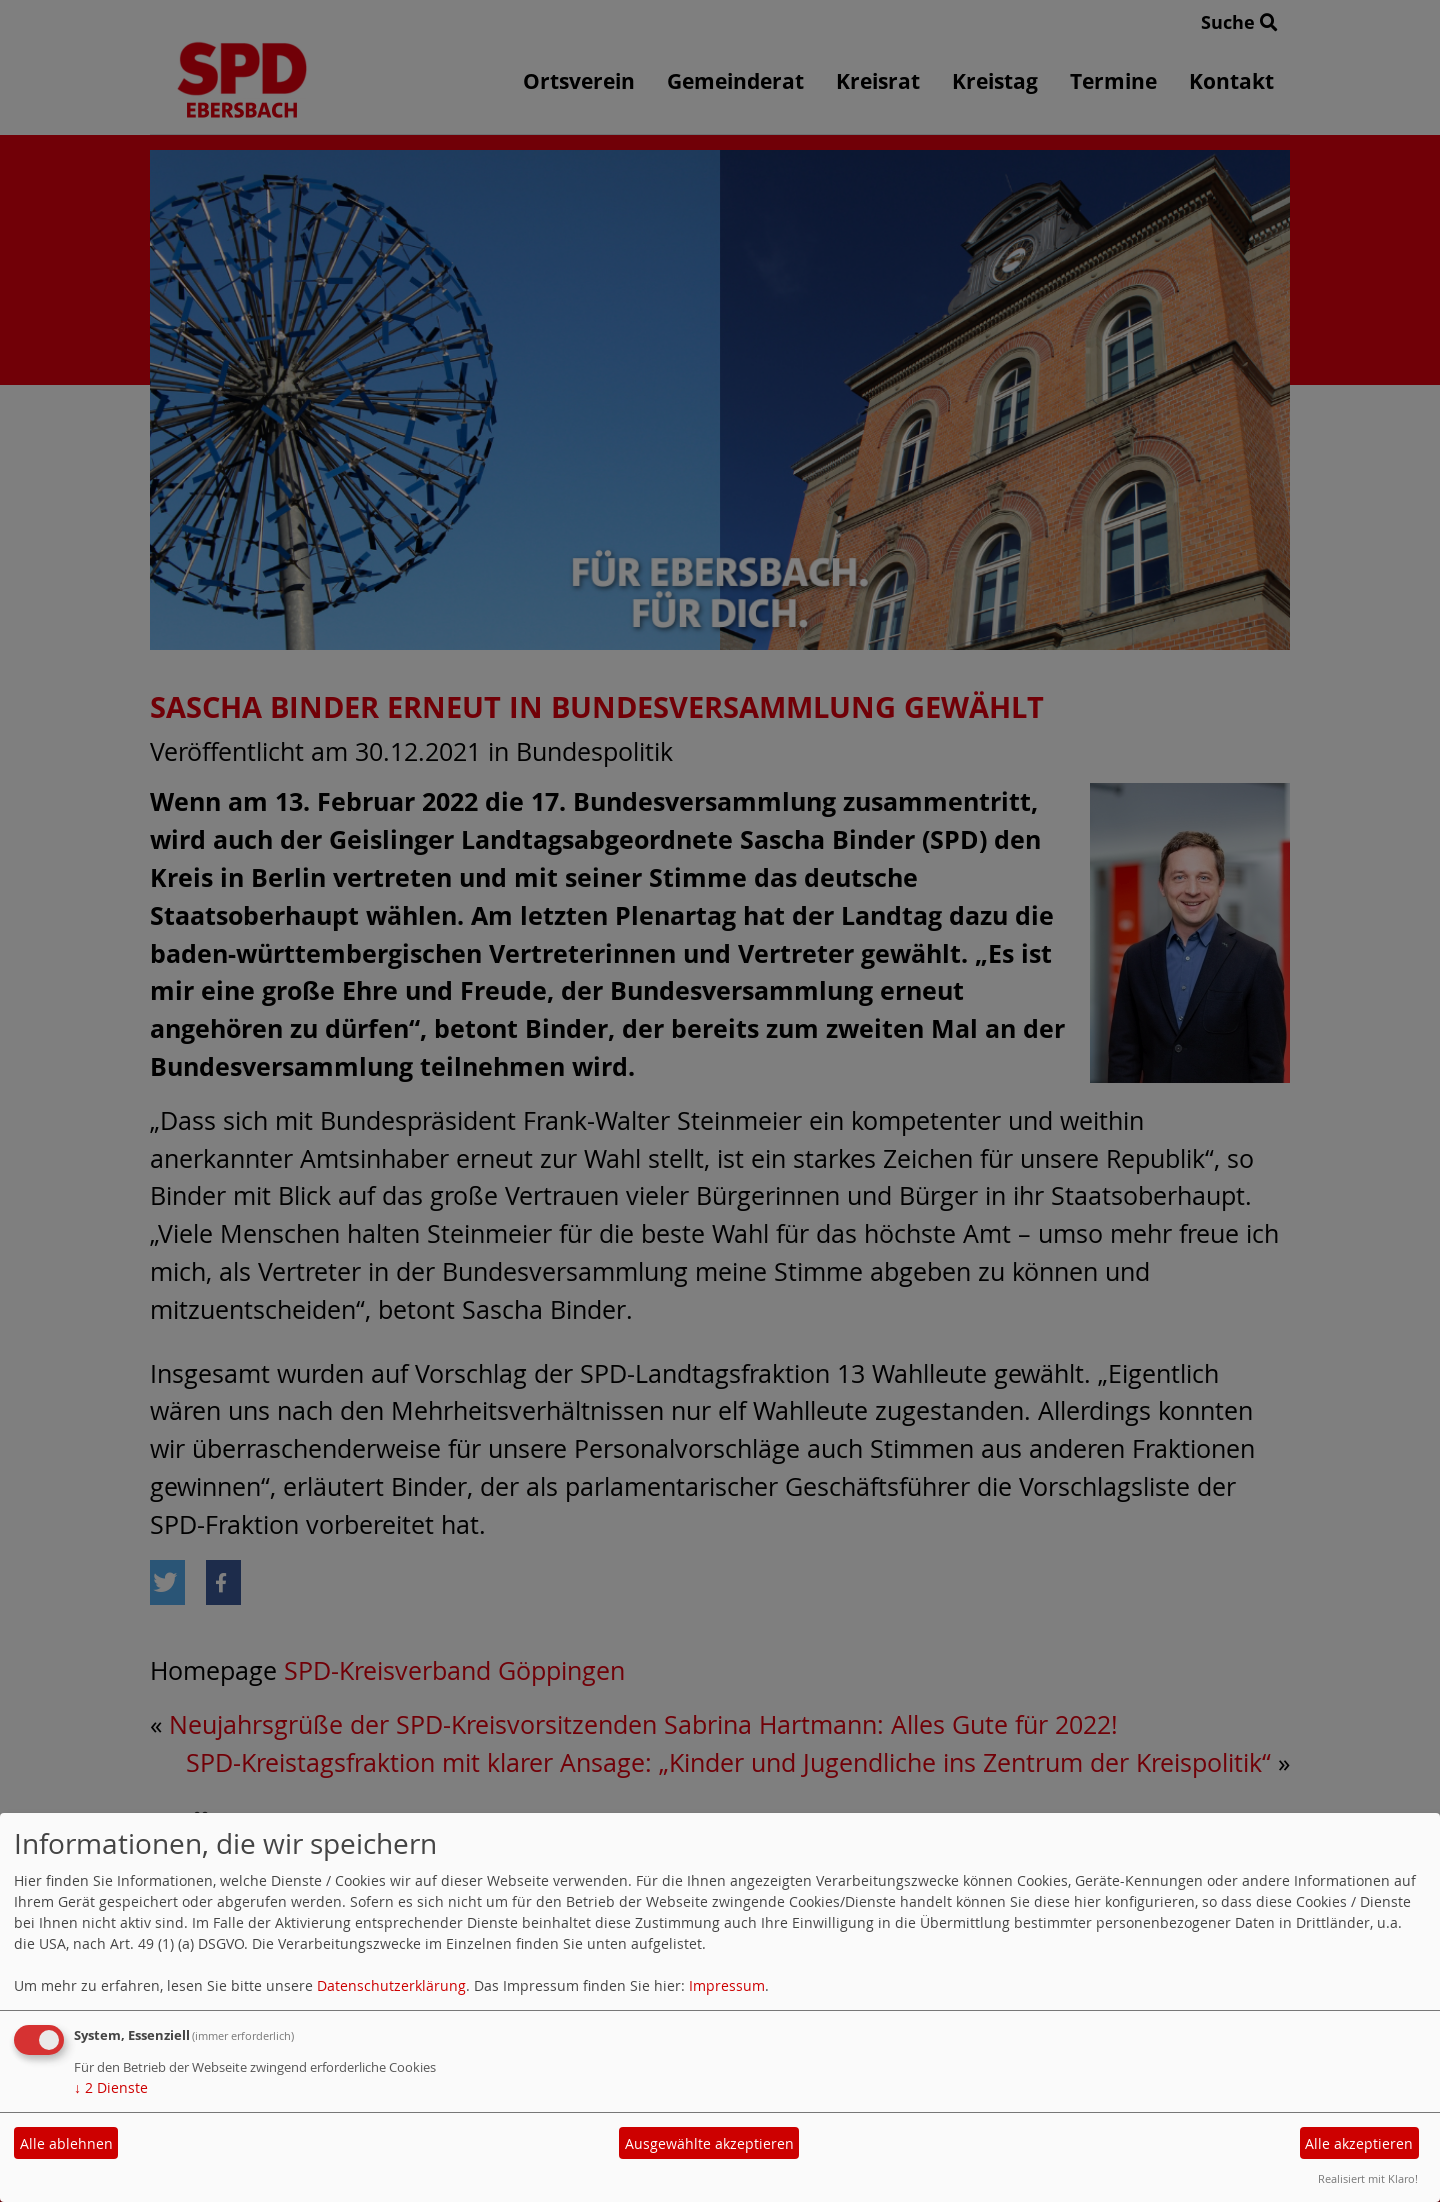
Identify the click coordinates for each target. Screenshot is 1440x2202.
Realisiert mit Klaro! (1368, 2178)
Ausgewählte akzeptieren (709, 2143)
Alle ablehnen (66, 2143)
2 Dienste (111, 2087)
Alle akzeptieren (1359, 2143)
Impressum (727, 1985)
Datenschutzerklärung (391, 1985)
